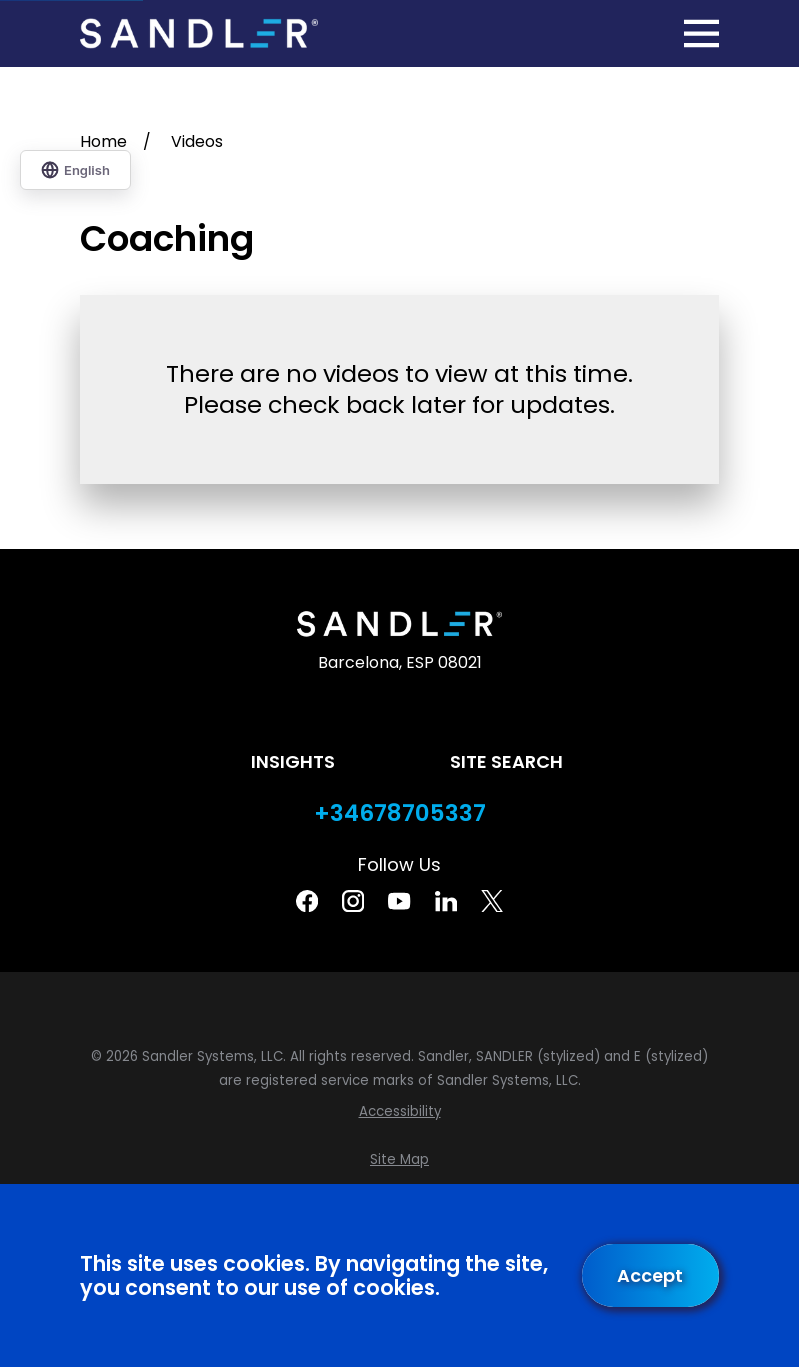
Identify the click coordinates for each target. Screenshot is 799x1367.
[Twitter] (492, 901)
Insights (293, 761)
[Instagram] (353, 901)
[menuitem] (399, 1112)
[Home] (199, 33)
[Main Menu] (701, 33)
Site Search (506, 761)
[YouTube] (399, 901)
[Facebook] (307, 901)
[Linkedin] (446, 901)
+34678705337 (400, 813)
